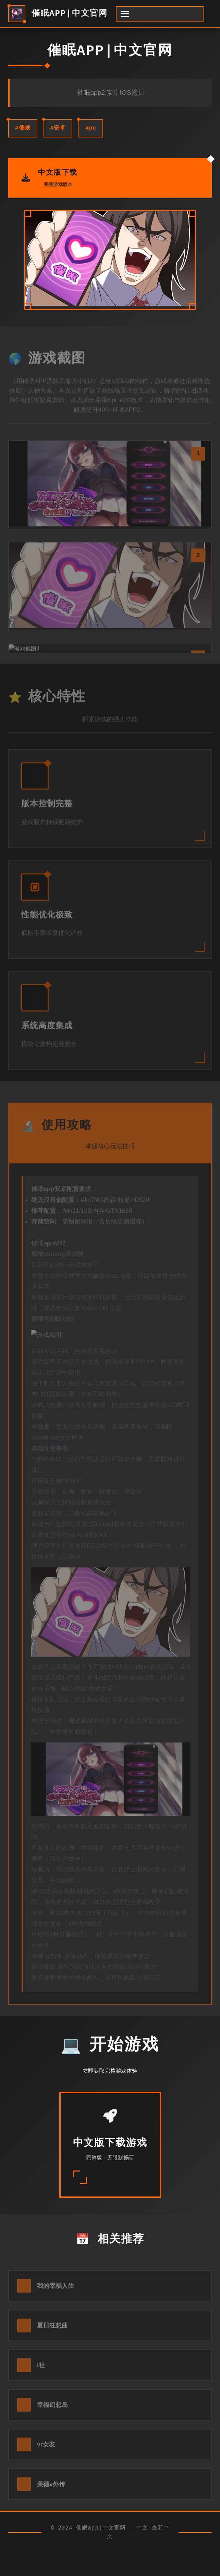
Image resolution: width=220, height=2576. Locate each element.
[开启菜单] (160, 14)
